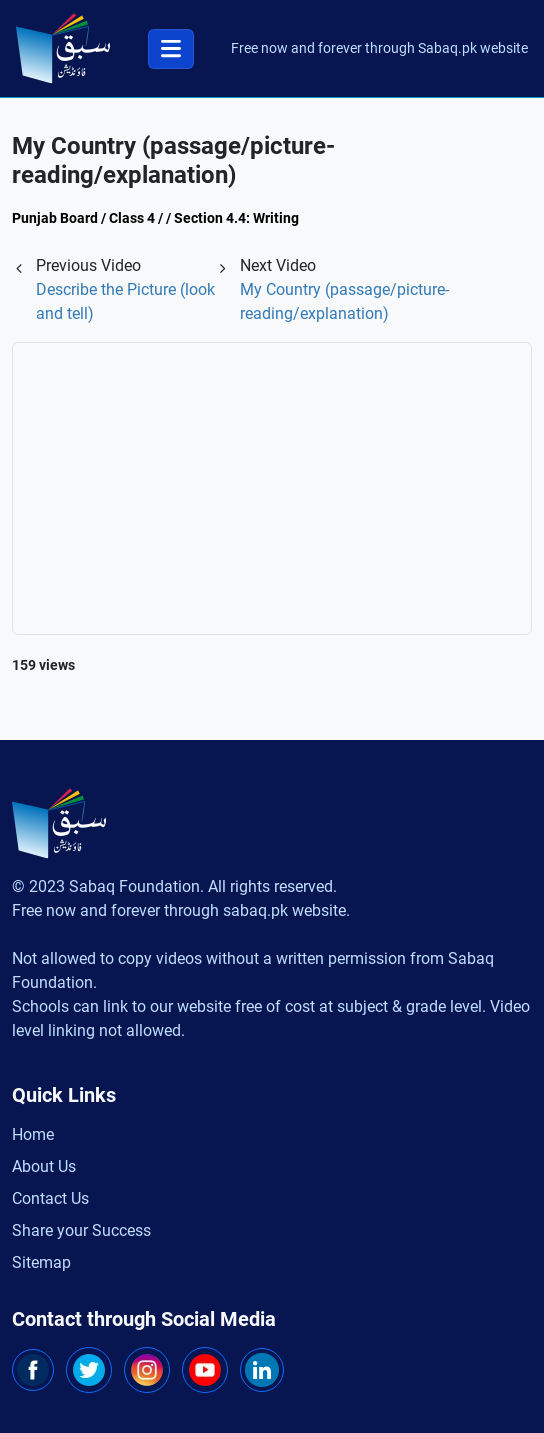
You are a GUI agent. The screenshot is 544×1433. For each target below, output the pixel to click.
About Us (44, 1166)
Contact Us (50, 1198)
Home (33, 1134)
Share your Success (81, 1230)
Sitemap (41, 1262)
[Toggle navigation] (171, 49)
